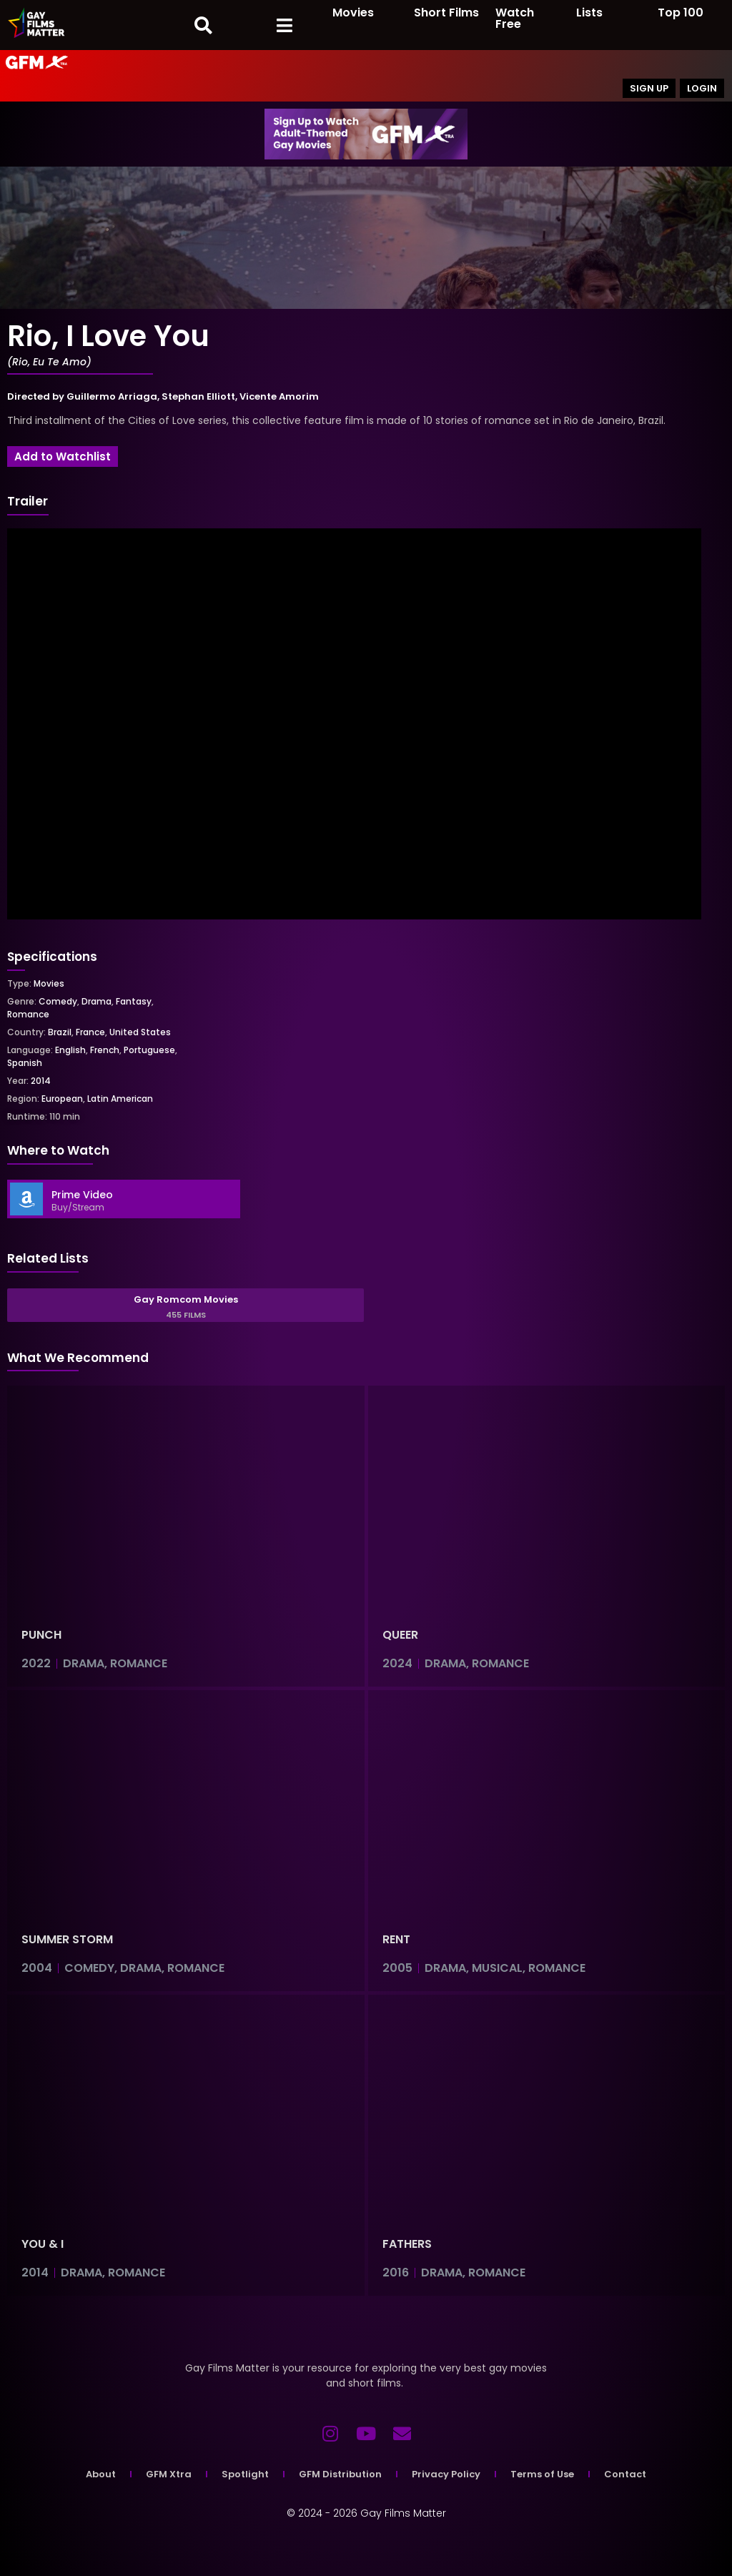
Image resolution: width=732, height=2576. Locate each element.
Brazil (59, 1032)
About (101, 2474)
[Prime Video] (26, 1199)
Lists (589, 12)
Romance (28, 1014)
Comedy (58, 1001)
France (90, 1032)
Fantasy (134, 1001)
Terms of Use (542, 2474)
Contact (625, 2474)
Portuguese (149, 1050)
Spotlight (245, 2474)
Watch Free (514, 18)
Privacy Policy (446, 2474)
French (104, 1050)
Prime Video (82, 1195)
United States (140, 1032)
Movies (353, 12)
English (70, 1050)
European (62, 1098)
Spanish (24, 1063)
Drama (96, 1001)
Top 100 (680, 12)
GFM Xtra (169, 2474)
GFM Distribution (340, 2474)
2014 (41, 1081)
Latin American (120, 1098)
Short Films (446, 12)
